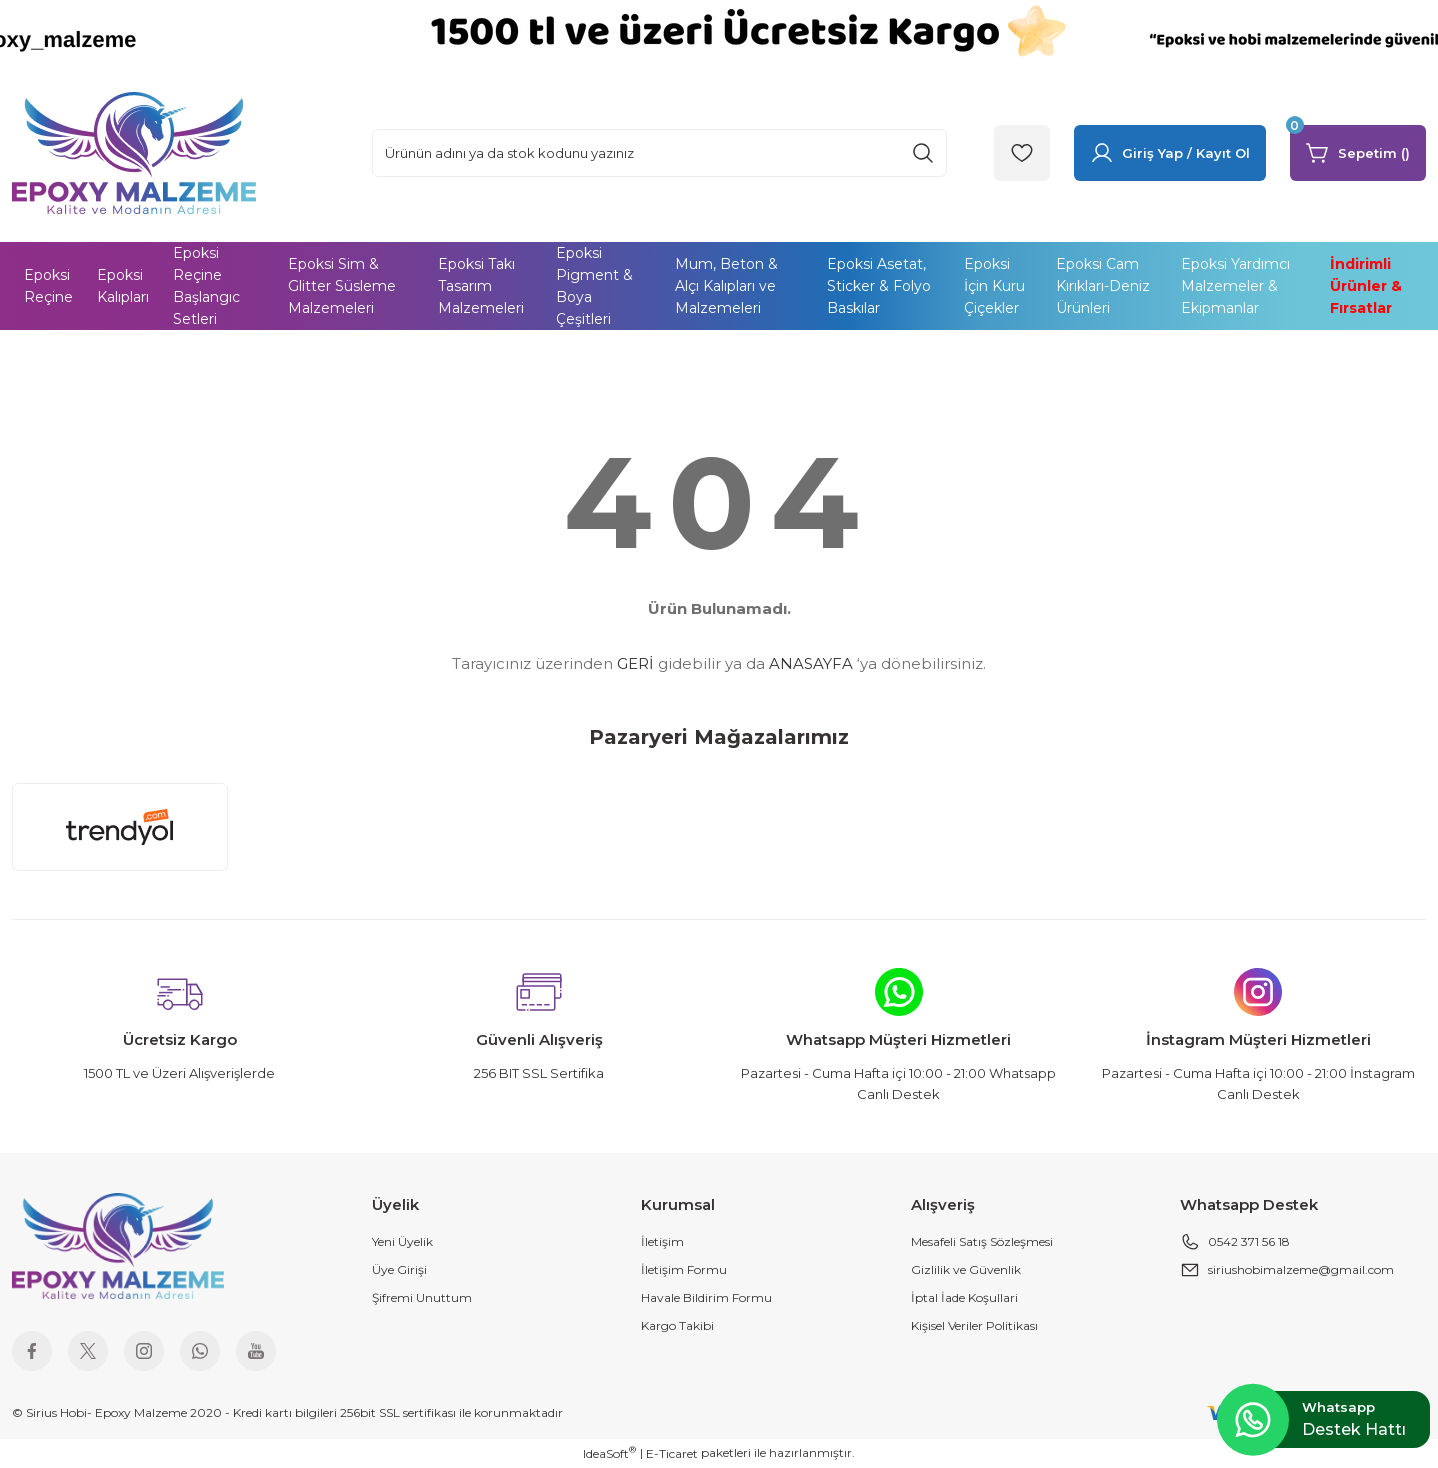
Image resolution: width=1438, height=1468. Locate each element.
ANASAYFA (811, 663)
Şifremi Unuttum (422, 1297)
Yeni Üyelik (402, 1241)
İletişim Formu (684, 1269)
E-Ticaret (672, 1453)
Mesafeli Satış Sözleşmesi (982, 1241)
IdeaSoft (609, 1453)
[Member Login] (1170, 153)
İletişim (662, 1241)
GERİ (635, 663)
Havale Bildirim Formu (706, 1297)
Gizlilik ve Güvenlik (966, 1269)
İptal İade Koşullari (964, 1297)
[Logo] (134, 151)
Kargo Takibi (677, 1325)
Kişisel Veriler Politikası (974, 1325)
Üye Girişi (399, 1269)
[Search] (659, 153)
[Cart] (1358, 153)
